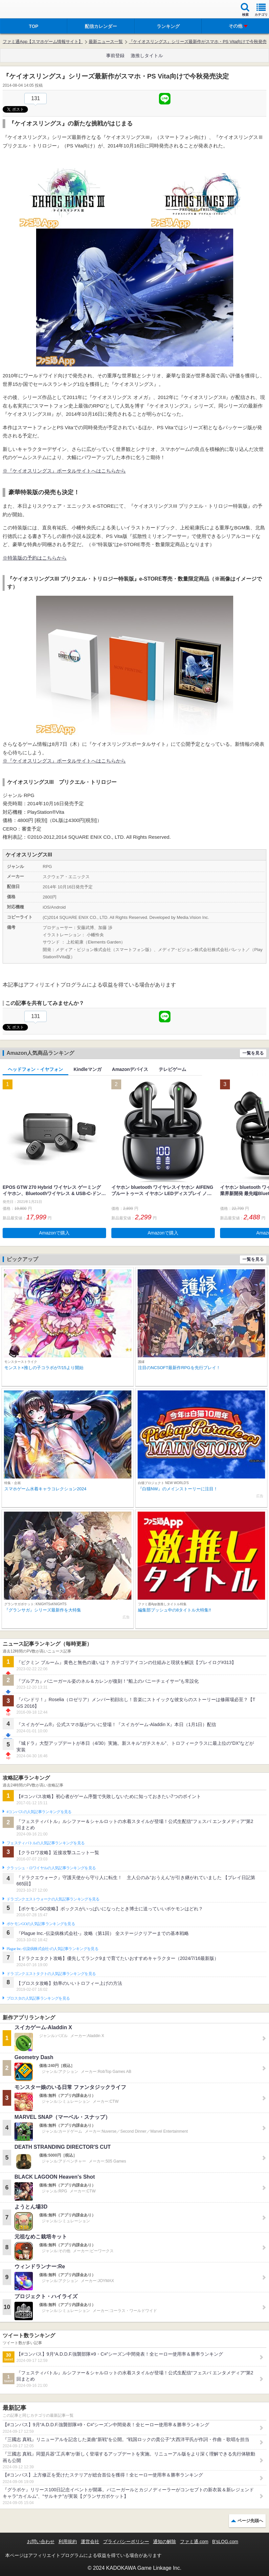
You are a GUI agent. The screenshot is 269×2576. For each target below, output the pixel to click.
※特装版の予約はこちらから (35, 558)
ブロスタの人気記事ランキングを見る (38, 1998)
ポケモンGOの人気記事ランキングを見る (41, 1924)
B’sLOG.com (225, 2541)
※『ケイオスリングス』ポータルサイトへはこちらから (64, 471)
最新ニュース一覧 (106, 41)
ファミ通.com (194, 2541)
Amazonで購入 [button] (54, 1232)
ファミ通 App (25, 10)
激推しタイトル (147, 55)
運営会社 (90, 2541)
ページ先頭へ (250, 2520)
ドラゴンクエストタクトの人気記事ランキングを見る (51, 1974)
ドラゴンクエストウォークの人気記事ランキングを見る (53, 1899)
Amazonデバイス (130, 1069)
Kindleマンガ (87, 1069)
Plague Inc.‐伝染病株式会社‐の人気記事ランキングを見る (52, 1949)
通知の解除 (164, 2541)
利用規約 (67, 2541)
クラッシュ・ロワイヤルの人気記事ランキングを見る (51, 1868)
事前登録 (115, 55)
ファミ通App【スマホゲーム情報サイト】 (43, 41)
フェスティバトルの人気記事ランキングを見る (45, 1843)
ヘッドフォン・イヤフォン (35, 1069)
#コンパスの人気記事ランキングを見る (39, 1812)
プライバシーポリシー (126, 2541)
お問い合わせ (41, 2541)
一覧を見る (253, 1053)
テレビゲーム (172, 1069)
